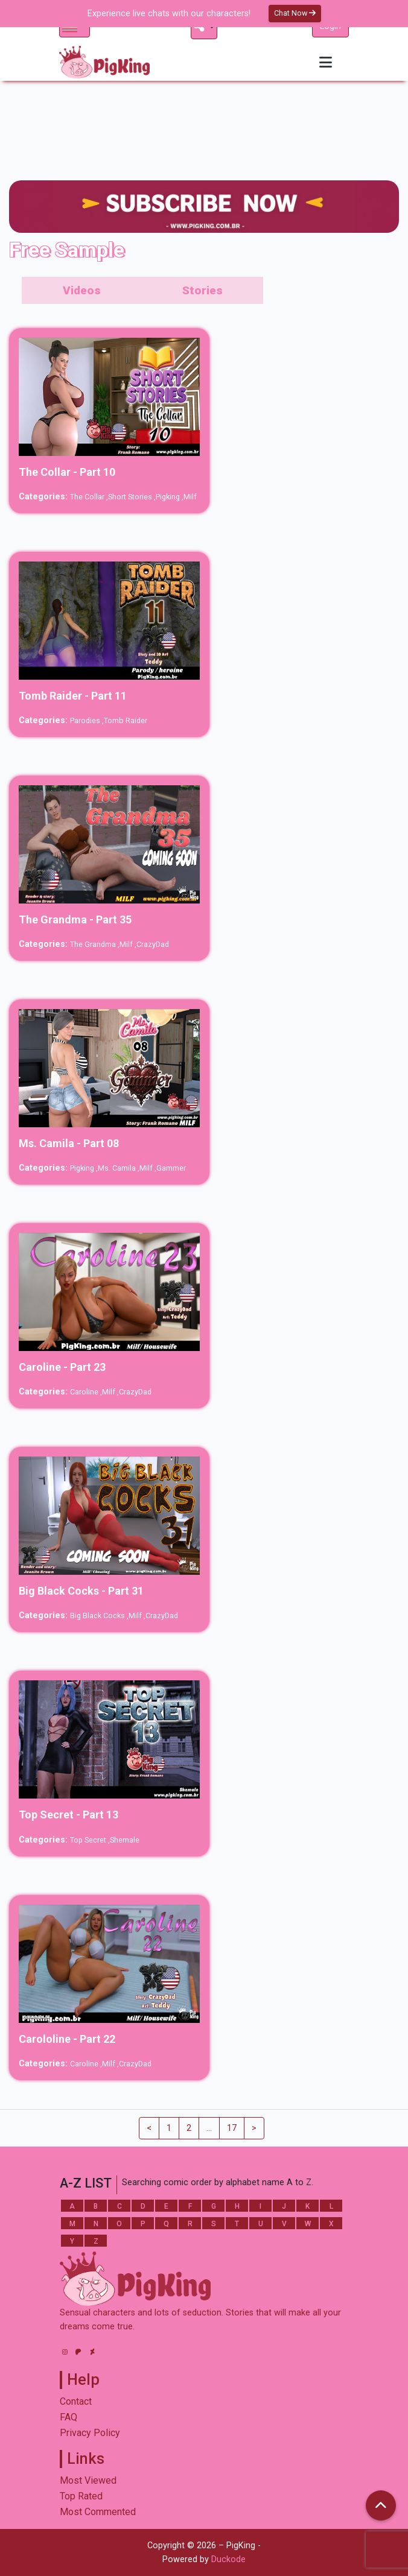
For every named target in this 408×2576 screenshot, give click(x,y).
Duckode (228, 2559)
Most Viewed (88, 2480)
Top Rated (81, 2496)
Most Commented (98, 2511)
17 (232, 2128)
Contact (76, 2401)
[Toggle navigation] (325, 62)
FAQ (68, 2417)
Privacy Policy (90, 2432)
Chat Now (295, 12)
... (209, 2128)
